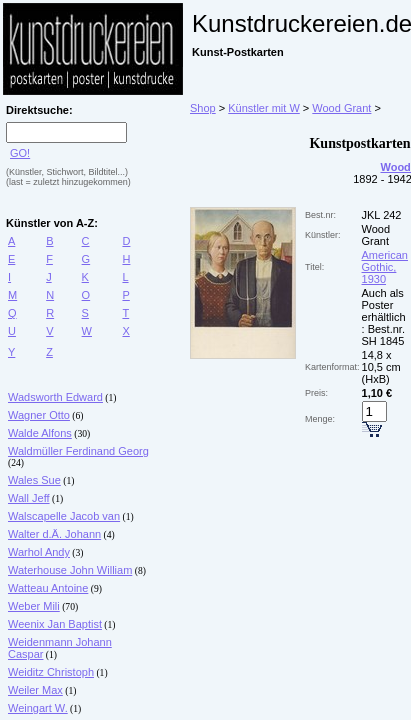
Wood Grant (341, 108)
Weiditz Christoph (51, 672)
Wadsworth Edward (55, 397)
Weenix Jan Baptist (55, 624)
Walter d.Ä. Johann (54, 534)
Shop (203, 108)
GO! (20, 153)
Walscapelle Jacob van (64, 516)
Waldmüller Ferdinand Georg (78, 451)
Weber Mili (34, 606)
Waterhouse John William (70, 570)
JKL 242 (382, 215)
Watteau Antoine (48, 588)
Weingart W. (38, 708)
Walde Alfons (40, 433)
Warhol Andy (39, 552)
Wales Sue (34, 480)
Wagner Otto (39, 415)
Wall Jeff (29, 498)
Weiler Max (35, 690)
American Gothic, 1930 (385, 267)
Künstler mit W (264, 108)
